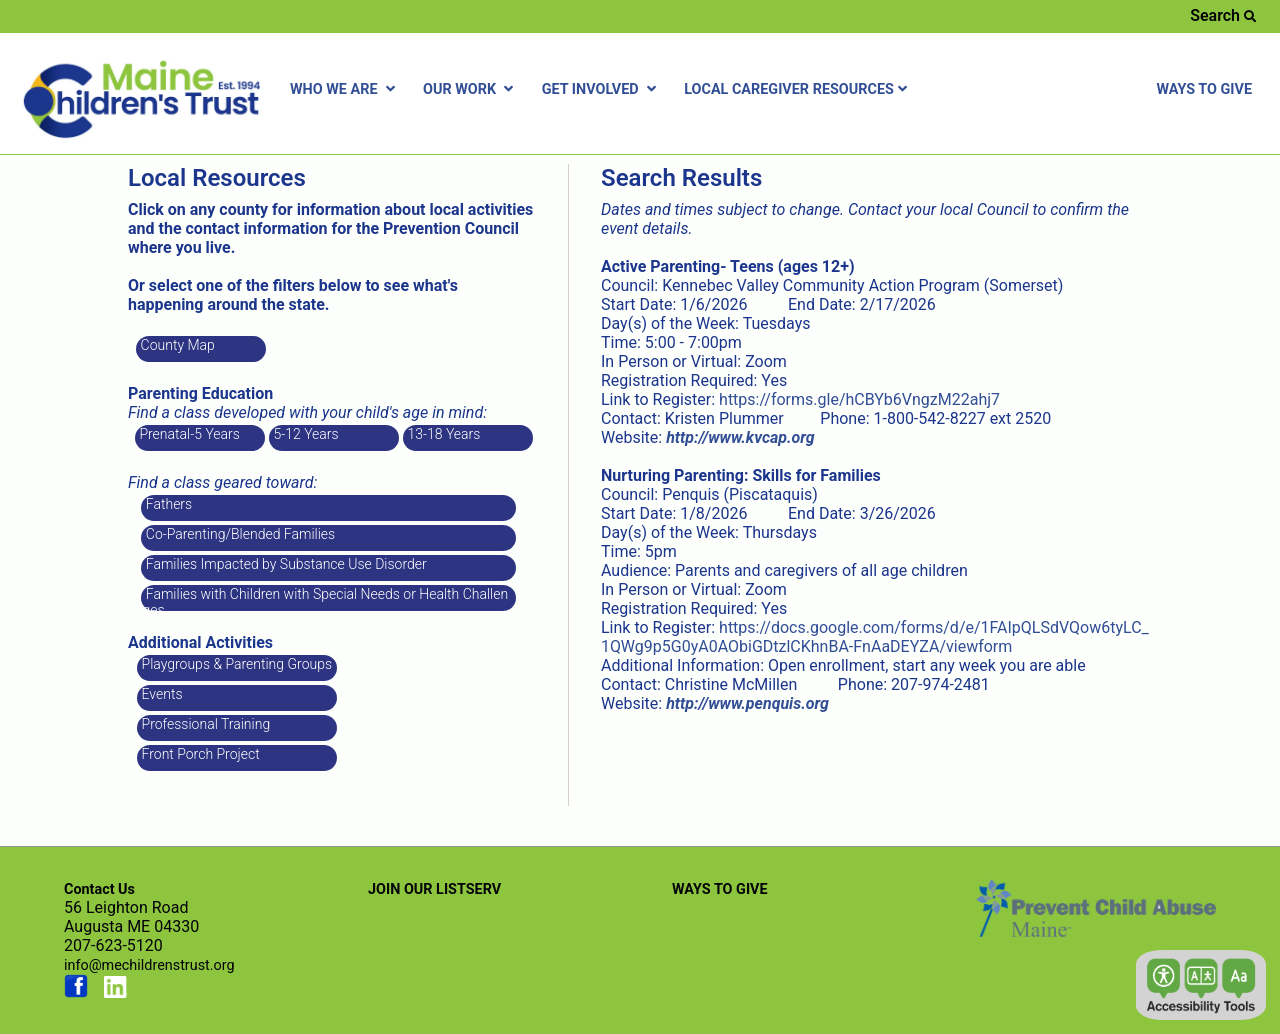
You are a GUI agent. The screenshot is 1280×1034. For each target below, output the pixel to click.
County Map (176, 345)
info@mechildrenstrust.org (149, 965)
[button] (1201, 985)
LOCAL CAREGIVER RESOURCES (798, 89)
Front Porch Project (199, 754)
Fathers (167, 504)
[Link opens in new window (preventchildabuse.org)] (1096, 930)
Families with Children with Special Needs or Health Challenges (325, 598)
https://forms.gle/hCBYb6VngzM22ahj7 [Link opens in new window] (859, 399)
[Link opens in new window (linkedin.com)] (116, 993)
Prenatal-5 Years (188, 434)
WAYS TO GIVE (1204, 89)
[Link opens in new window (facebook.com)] (76, 993)
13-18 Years (442, 434)
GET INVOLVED (601, 89)
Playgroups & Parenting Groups (235, 664)
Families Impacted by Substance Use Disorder (284, 564)
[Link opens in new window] (740, 437)
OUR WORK (470, 89)
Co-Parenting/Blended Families (238, 534)
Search (1223, 15)
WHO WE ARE (344, 89)
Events (160, 694)
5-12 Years (304, 434)
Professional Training (204, 724)
